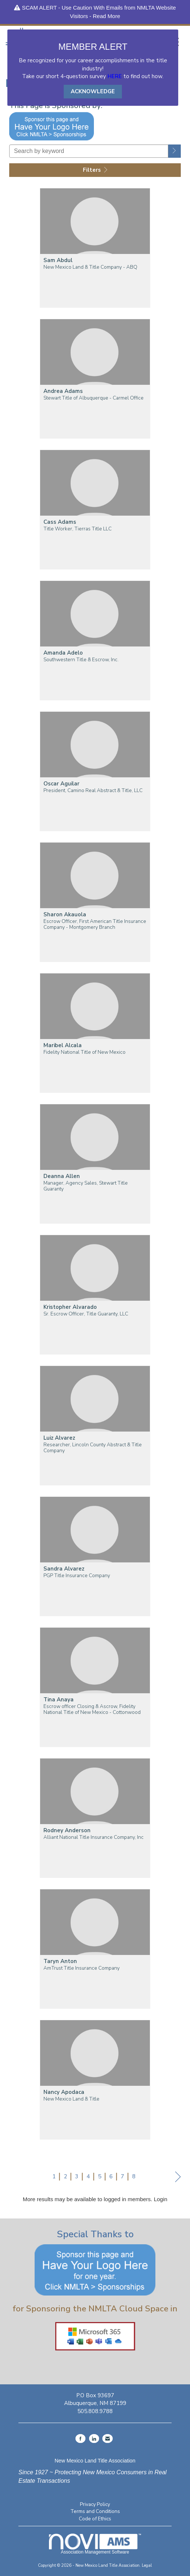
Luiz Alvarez (59, 1438)
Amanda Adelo (63, 653)
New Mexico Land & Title (71, 2099)
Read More (106, 16)
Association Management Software (95, 2544)
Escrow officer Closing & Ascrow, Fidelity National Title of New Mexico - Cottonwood (92, 1709)
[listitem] (95, 253)
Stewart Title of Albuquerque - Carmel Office (93, 398)
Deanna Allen (61, 1176)
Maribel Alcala (62, 1045)
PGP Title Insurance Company (76, 1576)
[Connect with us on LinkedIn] (94, 2438)
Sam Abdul (58, 260)
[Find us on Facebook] (80, 2438)
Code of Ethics (95, 2518)
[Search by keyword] (88, 151)
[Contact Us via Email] (107, 2438)
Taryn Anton (60, 1961)
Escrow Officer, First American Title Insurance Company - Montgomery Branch (94, 924)
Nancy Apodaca (63, 2092)
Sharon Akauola (64, 914)
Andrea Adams (63, 391)
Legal (147, 2565)
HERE (115, 76)
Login (161, 2199)
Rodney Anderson (67, 1830)
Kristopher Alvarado (70, 1307)
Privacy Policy (95, 2504)
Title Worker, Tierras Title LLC (77, 529)
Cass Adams (59, 522)
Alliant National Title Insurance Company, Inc (93, 1837)
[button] (174, 151)
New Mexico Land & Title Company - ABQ (90, 267)
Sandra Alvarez (63, 1569)
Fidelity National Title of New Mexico (84, 1052)
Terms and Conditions (95, 2511)
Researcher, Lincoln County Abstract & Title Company (92, 1448)
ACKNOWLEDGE (93, 91)
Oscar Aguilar (61, 784)
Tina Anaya (58, 1699)
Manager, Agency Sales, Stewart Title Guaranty (85, 1186)
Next (178, 2177)
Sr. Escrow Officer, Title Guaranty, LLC (85, 1314)
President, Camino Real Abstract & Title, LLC (92, 791)
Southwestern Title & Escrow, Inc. (81, 660)
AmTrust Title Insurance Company (81, 1968)
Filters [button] (95, 170)
